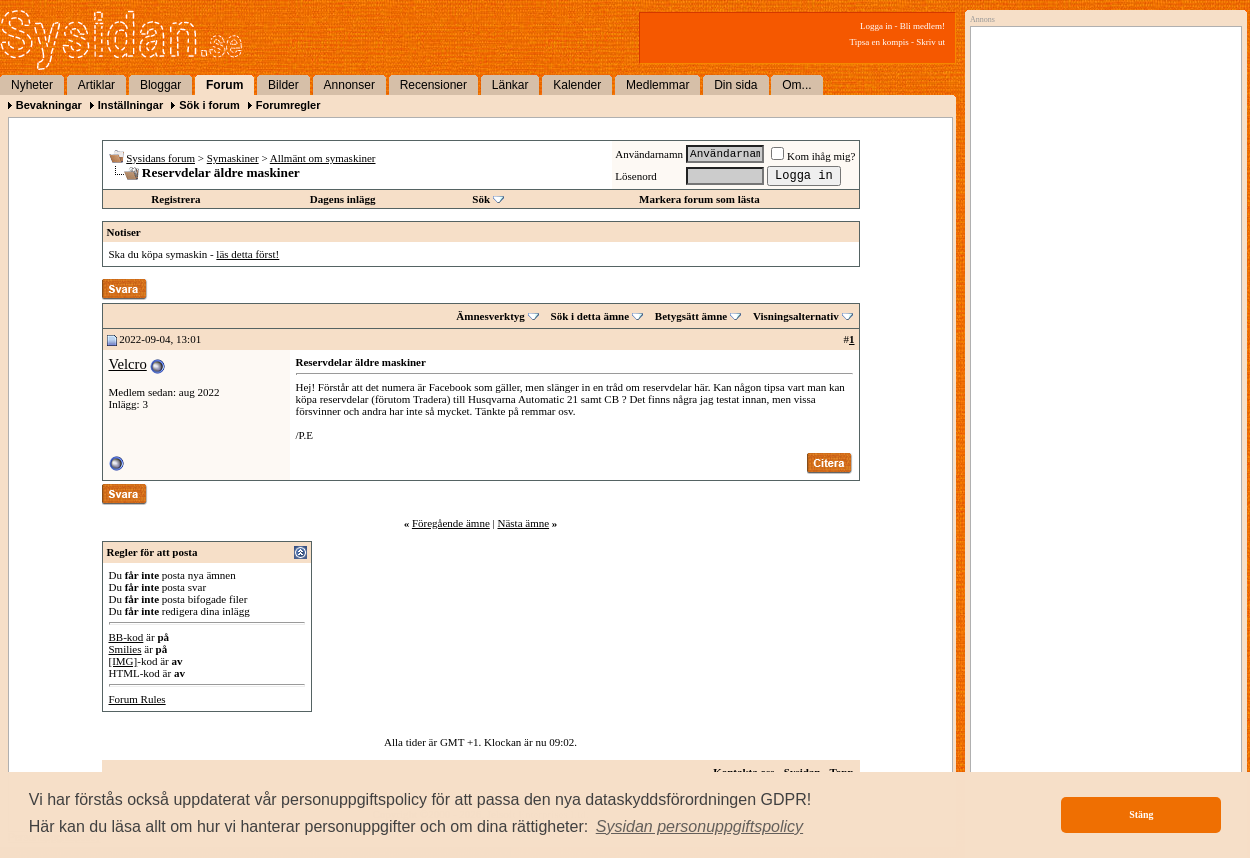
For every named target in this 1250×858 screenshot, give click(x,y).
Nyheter (32, 85)
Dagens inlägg (343, 199)
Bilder (283, 85)
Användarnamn (649, 154)
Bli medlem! (922, 26)
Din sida (735, 85)
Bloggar (160, 85)
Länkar (510, 85)
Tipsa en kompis (879, 42)
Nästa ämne (523, 523)
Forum (224, 85)
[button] (700, 827)
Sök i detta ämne (590, 316)
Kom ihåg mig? (813, 156)
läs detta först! (247, 254)
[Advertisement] (1101, 237)
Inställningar (130, 105)
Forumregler (288, 105)
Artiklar (96, 85)
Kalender (577, 85)
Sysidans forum (160, 158)
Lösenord (636, 176)
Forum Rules (137, 699)
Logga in (876, 26)
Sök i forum (209, 105)
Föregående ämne (451, 523)
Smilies (125, 649)
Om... (796, 85)
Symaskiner (233, 158)
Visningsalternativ (796, 316)
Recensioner (433, 85)
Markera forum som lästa (699, 199)
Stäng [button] (1141, 814)
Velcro (128, 364)
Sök (481, 199)
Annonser (349, 85)
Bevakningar (49, 105)
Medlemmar (657, 85)
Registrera (175, 199)
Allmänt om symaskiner (323, 158)
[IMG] (123, 661)
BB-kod (126, 637)
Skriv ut (930, 42)
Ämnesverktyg (490, 316)
